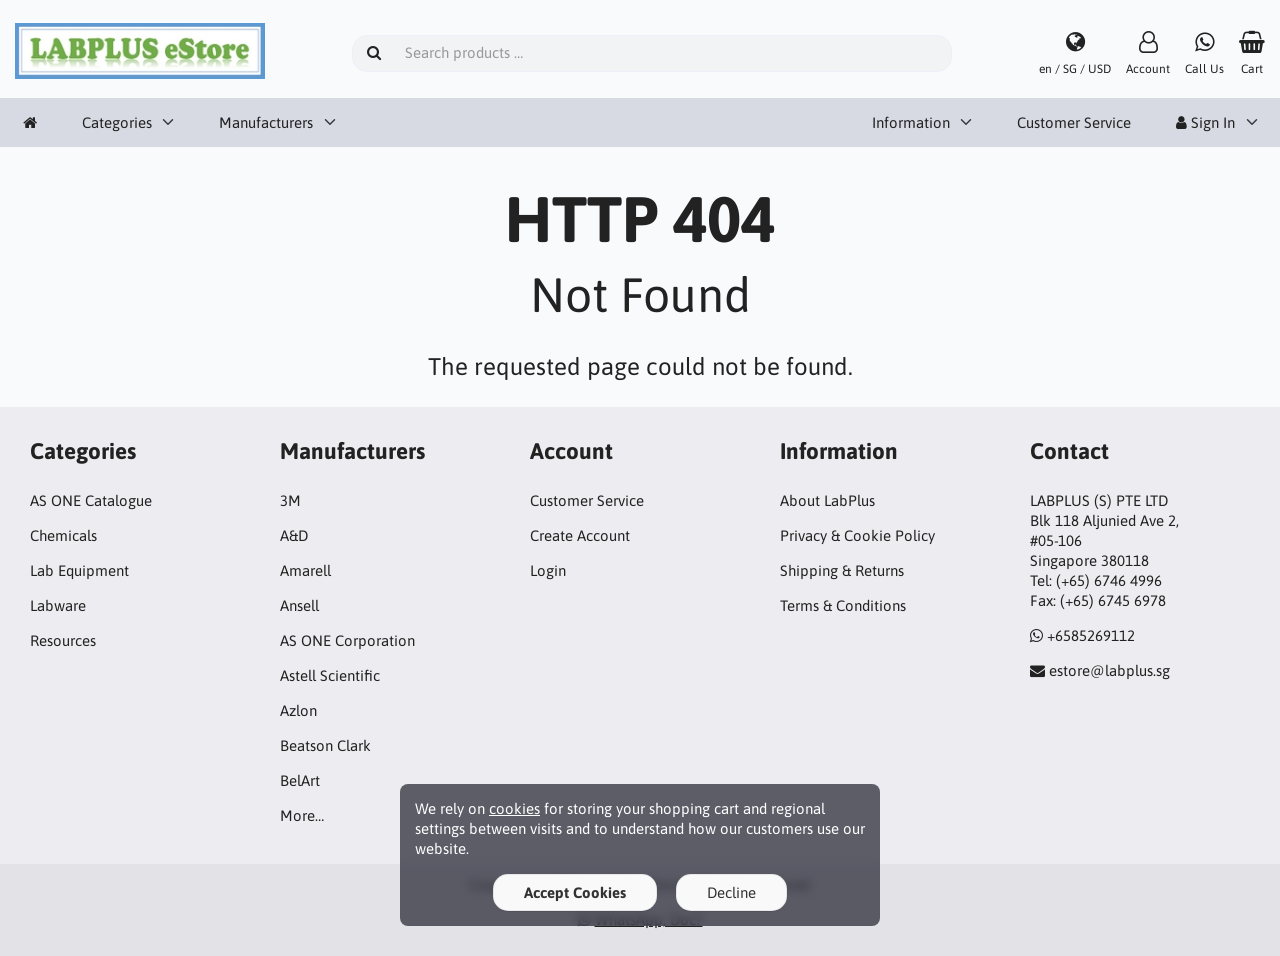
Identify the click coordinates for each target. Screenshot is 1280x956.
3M (290, 500)
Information (911, 122)
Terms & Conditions (843, 605)
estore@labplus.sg (1109, 670)
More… (302, 815)
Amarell (305, 570)
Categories (117, 122)
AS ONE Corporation (347, 640)
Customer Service (1074, 122)
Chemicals (63, 535)
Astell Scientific (330, 675)
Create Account (580, 535)
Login (548, 570)
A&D (294, 535)
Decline (731, 892)
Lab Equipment (79, 570)
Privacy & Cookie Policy (857, 535)
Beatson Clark (325, 745)
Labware (58, 605)
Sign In (1205, 122)
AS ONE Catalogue (91, 500)
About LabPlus (827, 500)
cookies (514, 808)
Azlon (298, 710)
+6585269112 (1091, 635)
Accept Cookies (575, 892)
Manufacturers (266, 122)
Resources (63, 640)
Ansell (299, 605)
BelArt (300, 780)
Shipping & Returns (842, 570)
